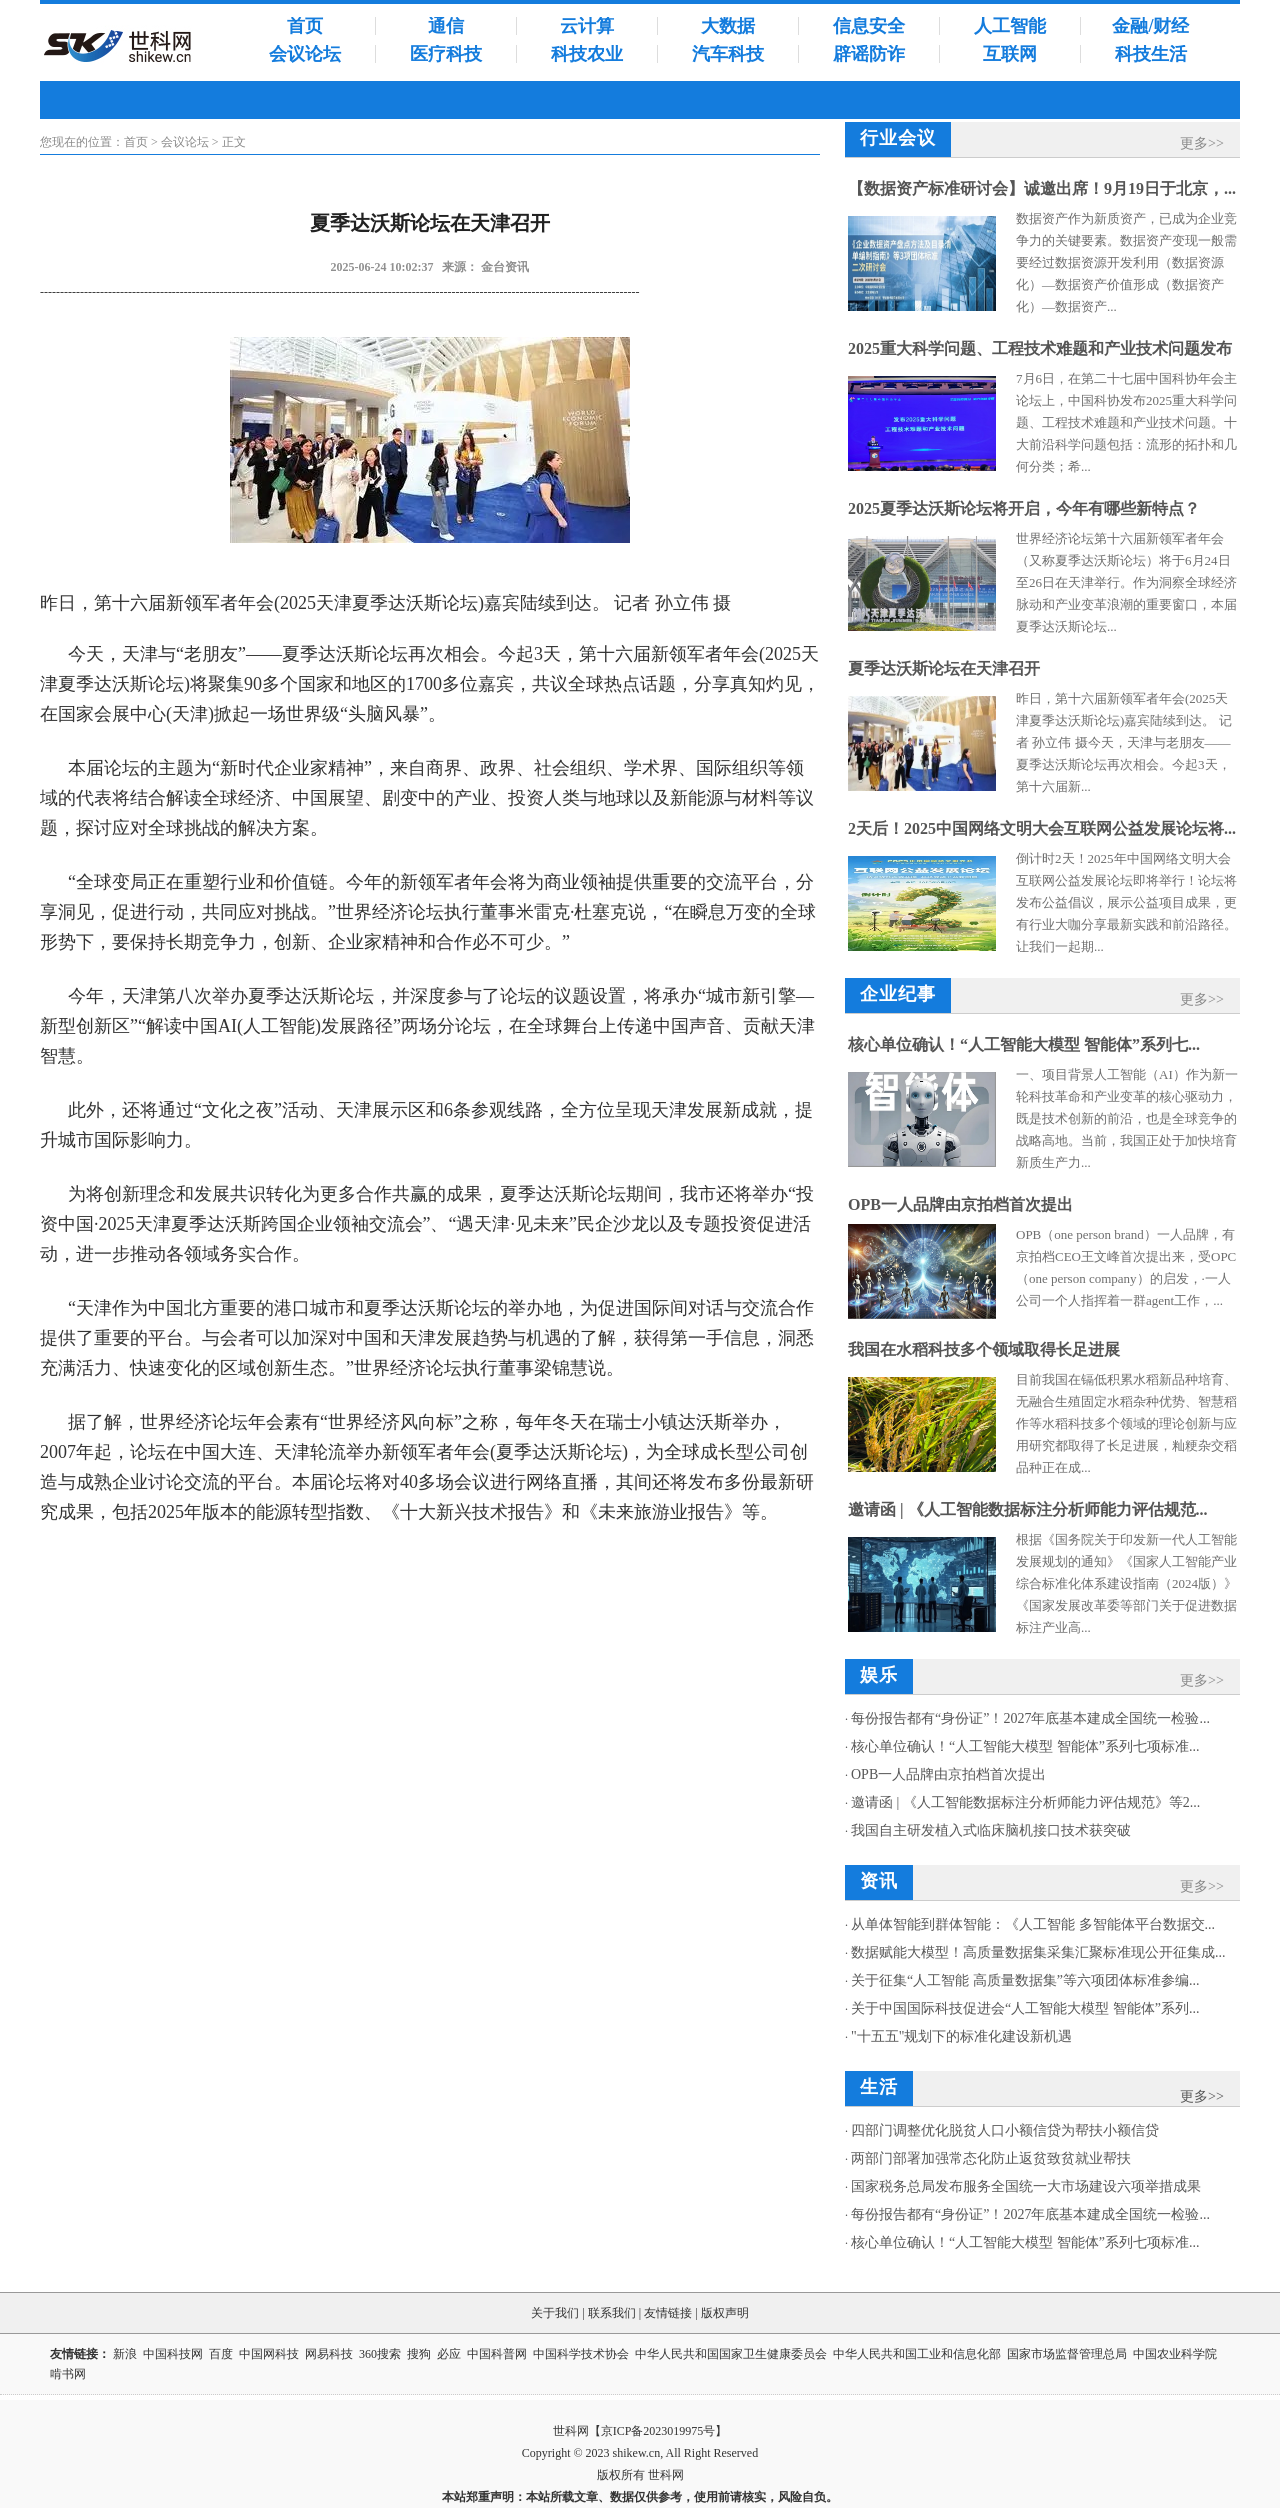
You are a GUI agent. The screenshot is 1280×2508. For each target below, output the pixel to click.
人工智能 (1010, 26)
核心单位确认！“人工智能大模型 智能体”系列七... (1024, 1044)
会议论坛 (305, 54)
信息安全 (869, 26)
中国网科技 (269, 2354)
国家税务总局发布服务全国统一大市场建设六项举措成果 (1026, 2186)
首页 (305, 26)
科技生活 (1151, 54)
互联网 (1010, 54)
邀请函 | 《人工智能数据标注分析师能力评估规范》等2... (1025, 1802)
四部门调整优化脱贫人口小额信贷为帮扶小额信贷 (1005, 2130)
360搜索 (380, 2354)
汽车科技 (728, 54)
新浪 (125, 2354)
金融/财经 (1150, 26)
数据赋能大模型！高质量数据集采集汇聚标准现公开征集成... (1038, 1952)
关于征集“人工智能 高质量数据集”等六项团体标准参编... (1025, 1980)
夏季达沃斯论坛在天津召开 (944, 668)
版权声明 (725, 2313)
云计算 (587, 26)
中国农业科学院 (1175, 2354)
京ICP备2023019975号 (658, 2431)
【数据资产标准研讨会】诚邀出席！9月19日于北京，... (1042, 188)
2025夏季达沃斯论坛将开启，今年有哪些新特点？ (1024, 508)
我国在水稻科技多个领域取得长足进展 (984, 1349)
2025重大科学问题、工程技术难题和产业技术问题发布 (1040, 348)
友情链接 (668, 2313)
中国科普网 (497, 2354)
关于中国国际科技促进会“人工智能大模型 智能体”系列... (1025, 2008)
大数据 (728, 26)
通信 (446, 26)
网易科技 (329, 2354)
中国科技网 (173, 2354)
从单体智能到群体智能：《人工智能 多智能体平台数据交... (1033, 1924)
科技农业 (587, 54)
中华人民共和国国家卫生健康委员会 (731, 2354)
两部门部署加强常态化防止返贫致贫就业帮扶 (991, 2158)
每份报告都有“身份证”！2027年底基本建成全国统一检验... (1030, 1718)
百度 (221, 2354)
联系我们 (612, 2313)
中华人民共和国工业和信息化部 (917, 2354)
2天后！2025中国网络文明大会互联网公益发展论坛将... (1042, 828)
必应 (449, 2354)
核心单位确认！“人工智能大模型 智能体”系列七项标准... (1025, 1746)
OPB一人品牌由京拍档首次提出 (960, 1204)
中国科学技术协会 (581, 2354)
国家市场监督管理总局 (1067, 2354)
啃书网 (69, 2374)
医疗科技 (446, 54)
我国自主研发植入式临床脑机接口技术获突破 (991, 1830)
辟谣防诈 (869, 54)
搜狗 (419, 2354)
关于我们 (555, 2313)
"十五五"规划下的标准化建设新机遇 (961, 2036)
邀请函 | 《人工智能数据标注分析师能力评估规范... (1028, 1509)
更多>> (1202, 143)
